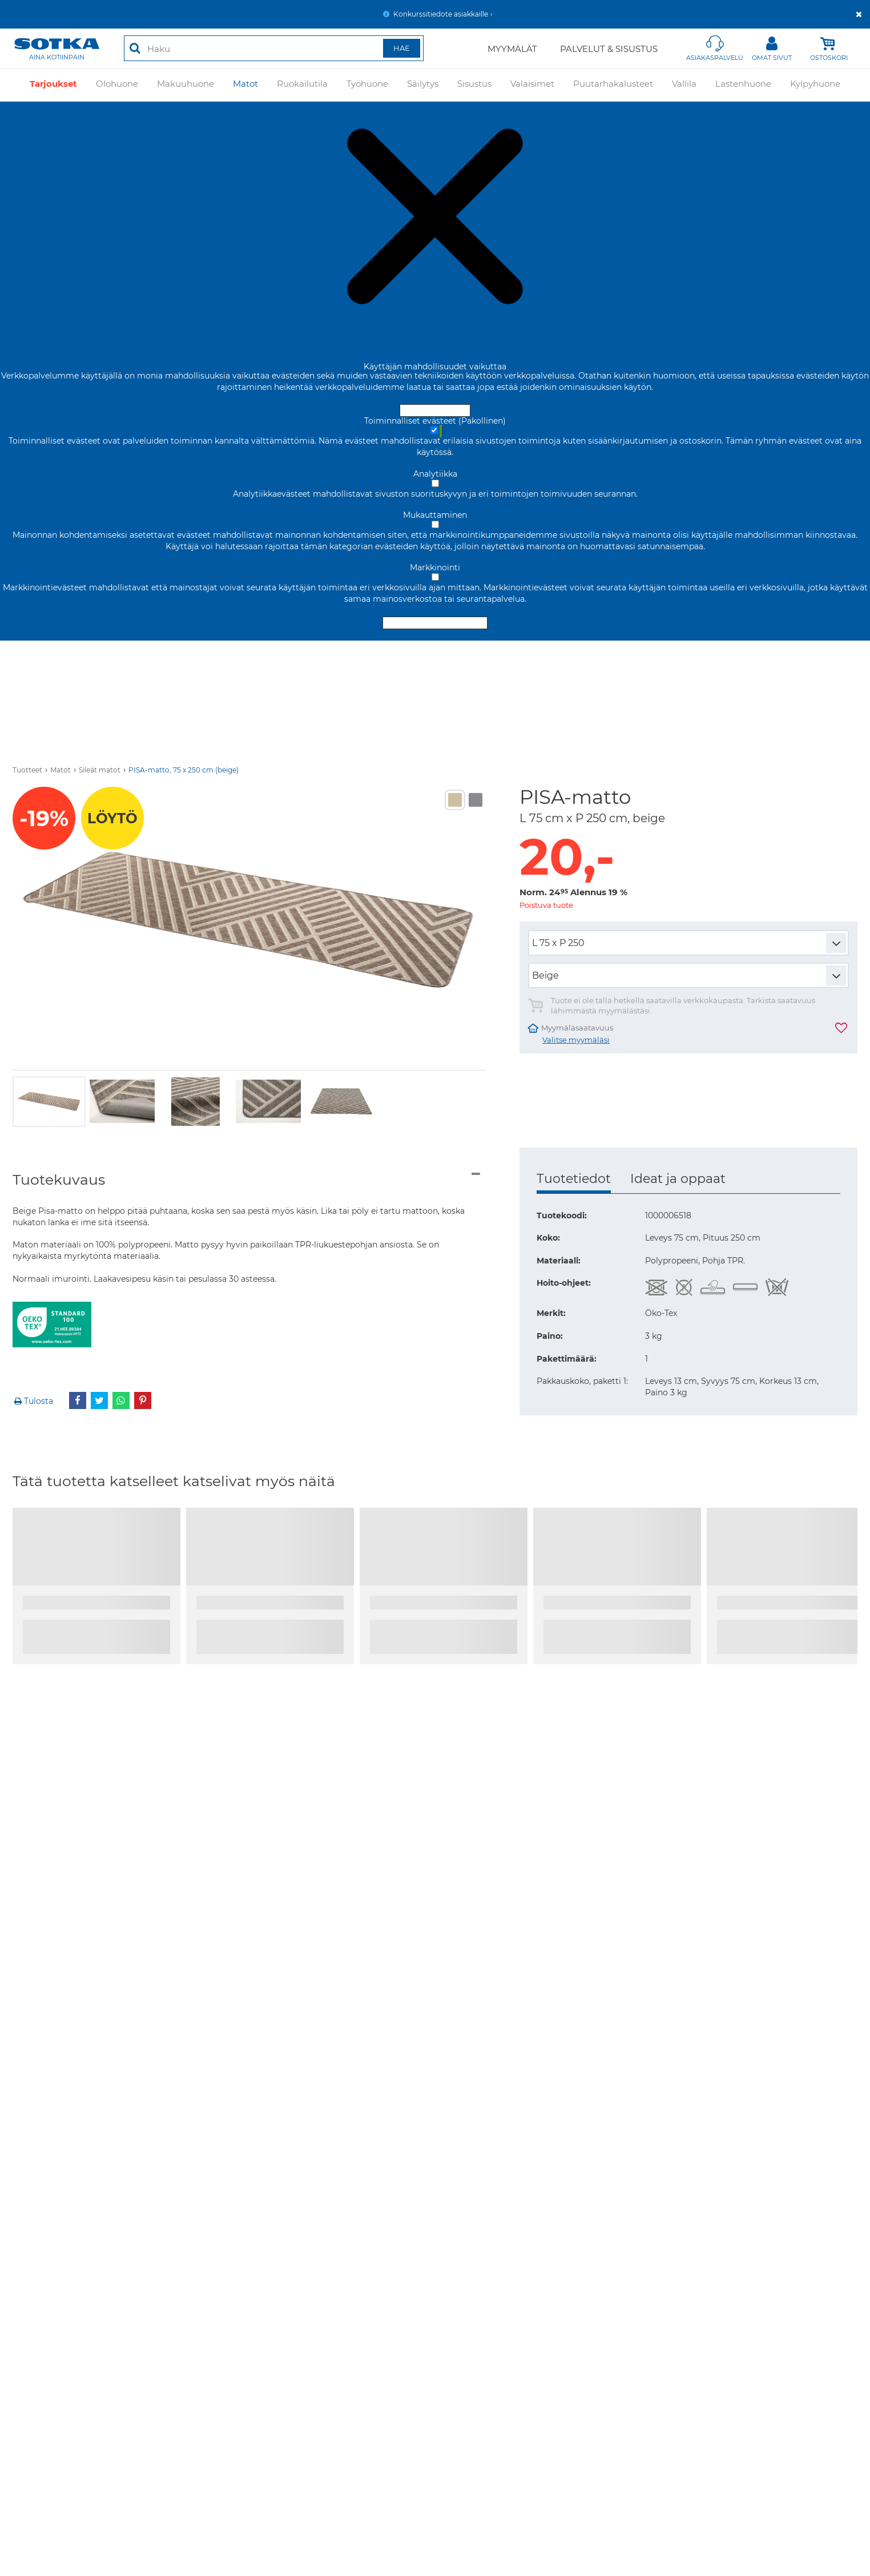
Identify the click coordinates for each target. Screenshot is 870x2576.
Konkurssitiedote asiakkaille (440, 14)
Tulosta (33, 1401)
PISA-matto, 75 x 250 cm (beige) (183, 770)
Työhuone (367, 84)
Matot (245, 84)
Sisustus (474, 84)
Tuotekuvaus (59, 1179)
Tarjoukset (53, 84)
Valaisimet (532, 84)
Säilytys (422, 84)
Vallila (684, 84)
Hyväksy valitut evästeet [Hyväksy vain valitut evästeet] (435, 623)
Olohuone (117, 84)
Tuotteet (27, 770)
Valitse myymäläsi (576, 1040)
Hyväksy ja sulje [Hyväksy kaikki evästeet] (435, 410)
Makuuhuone (185, 84)
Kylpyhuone (815, 84)
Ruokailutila (302, 84)
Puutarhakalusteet (613, 84)
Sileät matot (99, 770)
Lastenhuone (743, 84)
